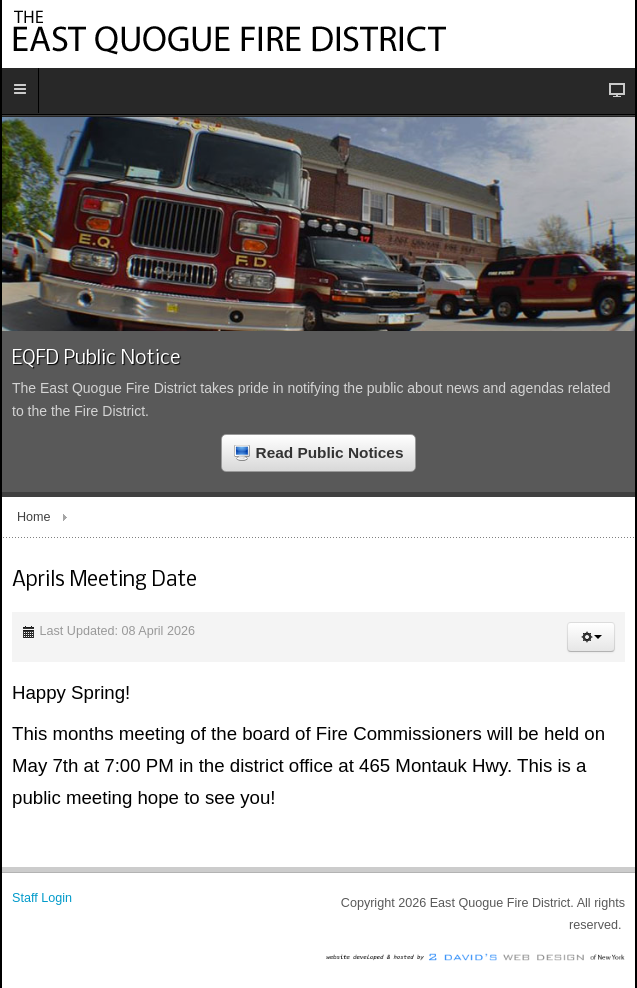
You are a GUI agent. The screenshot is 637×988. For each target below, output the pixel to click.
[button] (591, 637)
